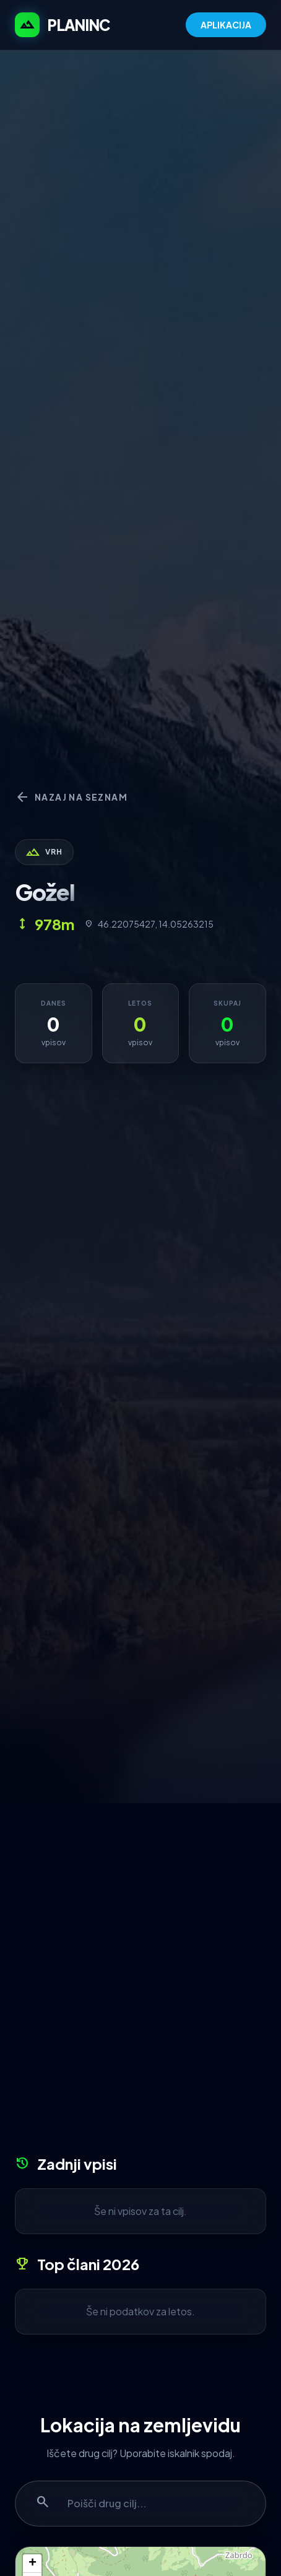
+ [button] (32, 2563)
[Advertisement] (140, 1983)
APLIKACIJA (226, 24)
